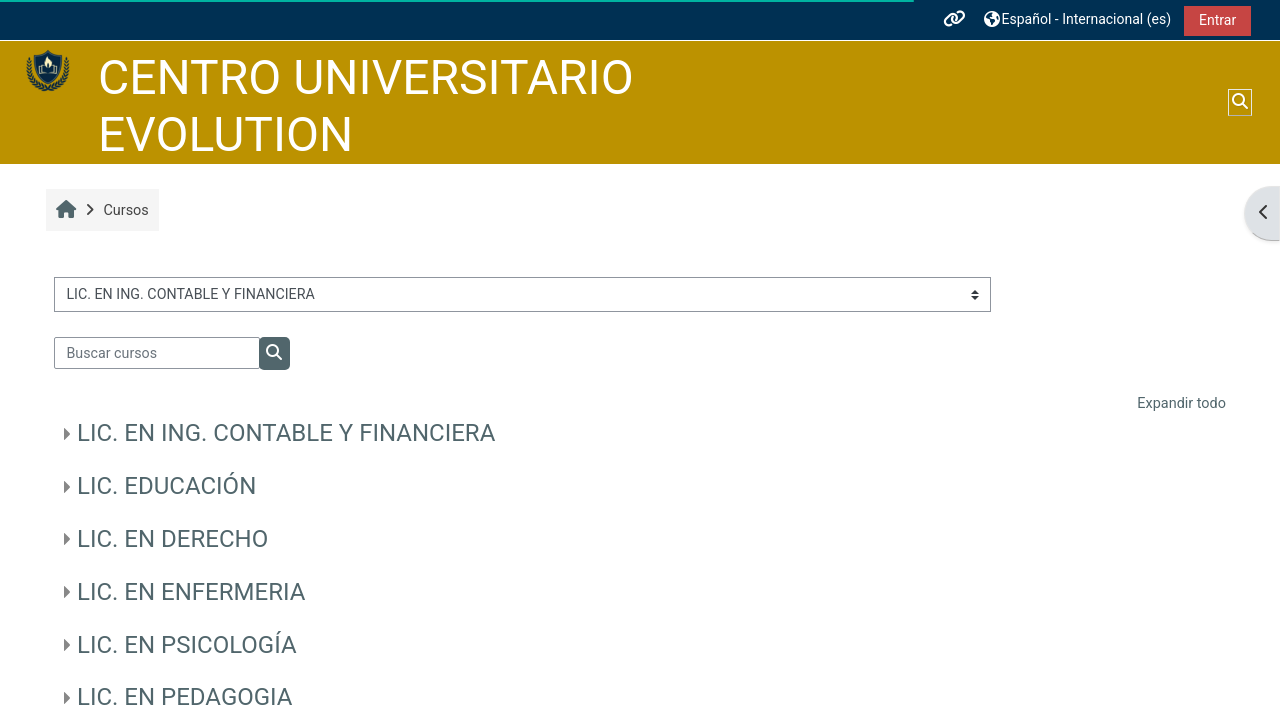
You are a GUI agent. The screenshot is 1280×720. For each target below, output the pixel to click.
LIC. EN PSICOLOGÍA (187, 645)
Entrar (1217, 20)
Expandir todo (1181, 403)
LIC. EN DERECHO (172, 539)
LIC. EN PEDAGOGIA (184, 697)
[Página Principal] (48, 71)
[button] (1078, 19)
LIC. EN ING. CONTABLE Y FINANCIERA (286, 433)
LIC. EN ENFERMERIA (191, 592)
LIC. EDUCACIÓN (166, 486)
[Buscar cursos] (157, 353)
